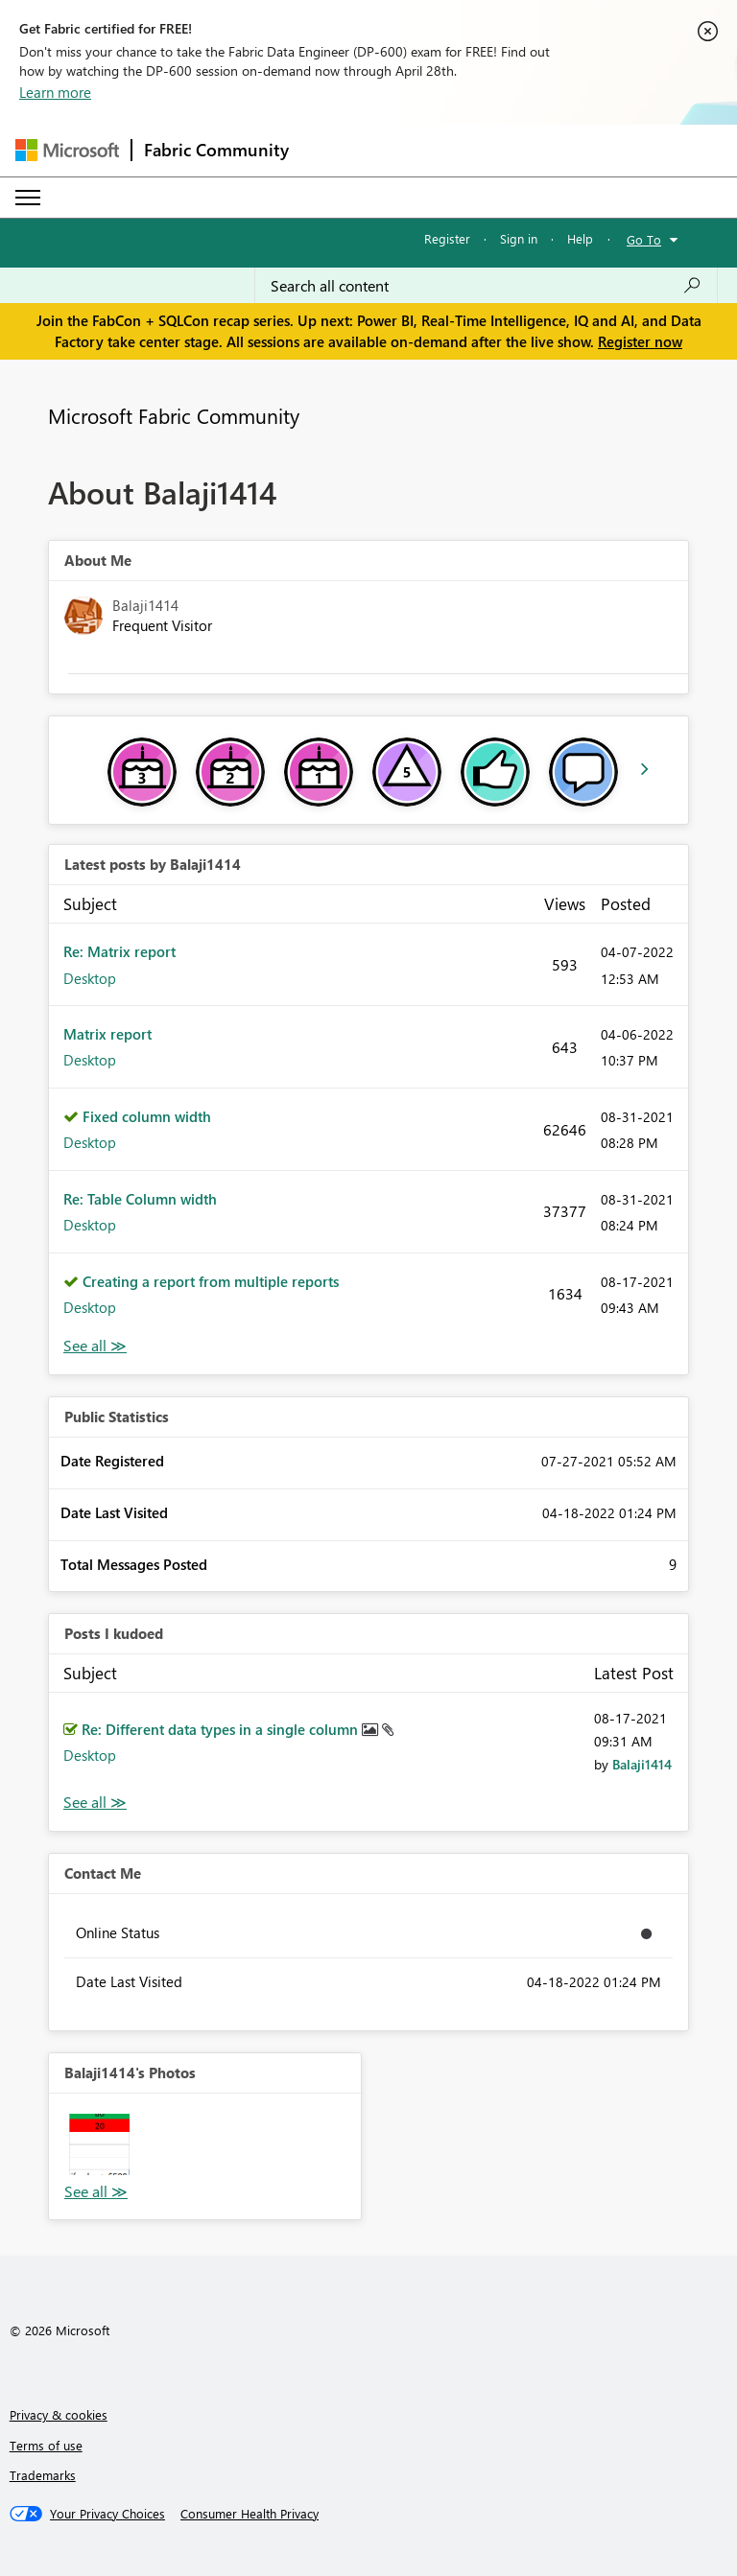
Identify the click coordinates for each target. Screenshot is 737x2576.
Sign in (518, 238)
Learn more (55, 92)
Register (447, 238)
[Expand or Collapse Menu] (28, 197)
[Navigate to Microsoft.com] (67, 150)
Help (580, 238)
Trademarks (43, 2475)
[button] (99, 2144)
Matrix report (107, 1033)
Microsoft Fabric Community (173, 415)
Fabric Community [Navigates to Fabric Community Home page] (216, 149)
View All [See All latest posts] (95, 1346)
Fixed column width (147, 1116)
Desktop (89, 978)
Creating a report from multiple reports (211, 1281)
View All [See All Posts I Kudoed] (95, 1802)
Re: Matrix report (119, 951)
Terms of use (46, 2445)
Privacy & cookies (58, 2414)
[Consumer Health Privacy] (249, 2513)
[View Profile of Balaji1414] (642, 1764)
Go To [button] (644, 239)
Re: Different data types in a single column (222, 1729)
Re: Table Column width (140, 1198)
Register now (640, 341)
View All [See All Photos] (96, 2192)
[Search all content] (486, 286)
